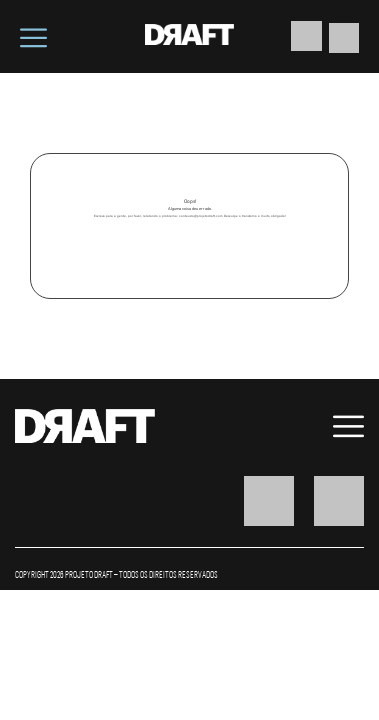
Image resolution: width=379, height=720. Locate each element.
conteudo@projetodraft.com (201, 216)
